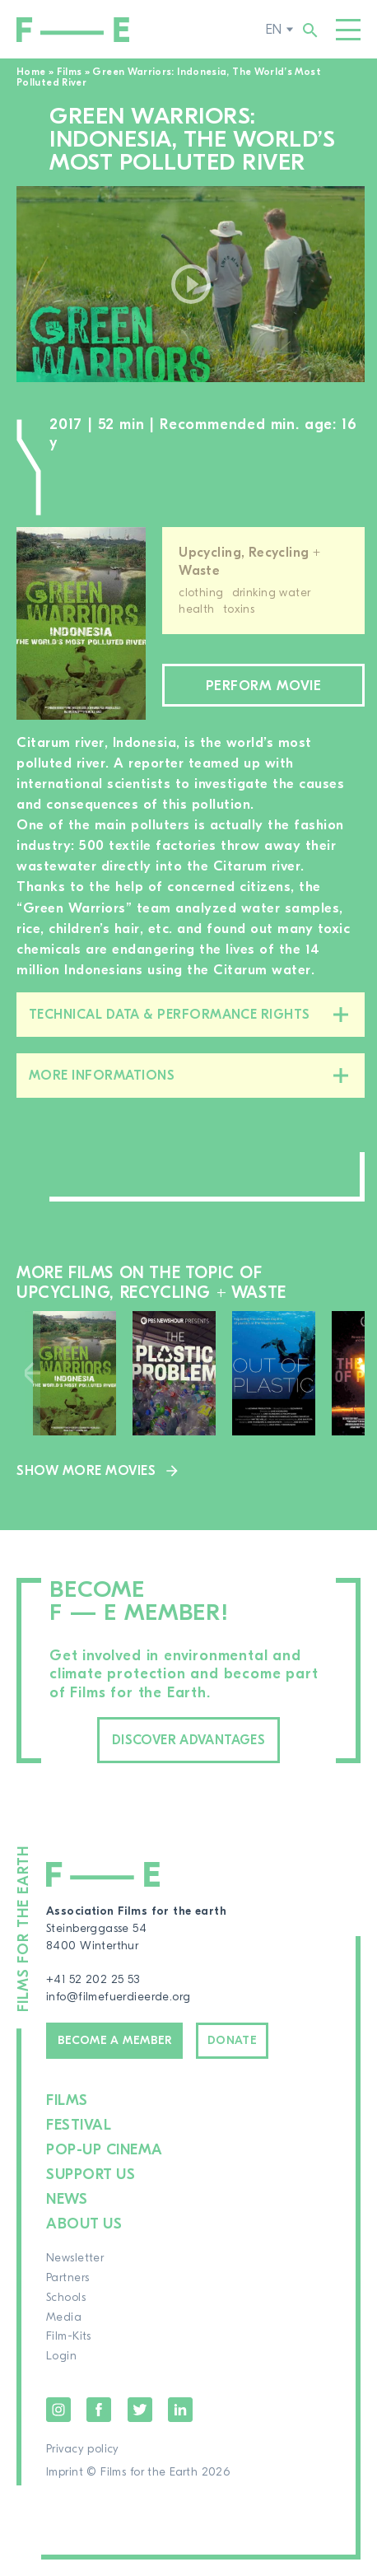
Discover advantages (188, 1740)
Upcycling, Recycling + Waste (249, 562)
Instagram (58, 2409)
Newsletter (75, 2258)
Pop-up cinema (104, 2149)
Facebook (98, 2409)
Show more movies (86, 1470)
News (66, 2199)
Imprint (64, 2472)
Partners (67, 2277)
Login (61, 2356)
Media (63, 2317)
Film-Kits (68, 2336)
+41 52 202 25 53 (93, 1979)
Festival (78, 2125)
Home (30, 71)
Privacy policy (82, 2449)
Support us (90, 2174)
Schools (66, 2297)
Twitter (140, 2409)
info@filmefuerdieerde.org (118, 1997)
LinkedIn (180, 2409)
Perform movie (264, 685)
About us (84, 2224)
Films (69, 71)
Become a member (115, 2040)
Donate (232, 2040)
